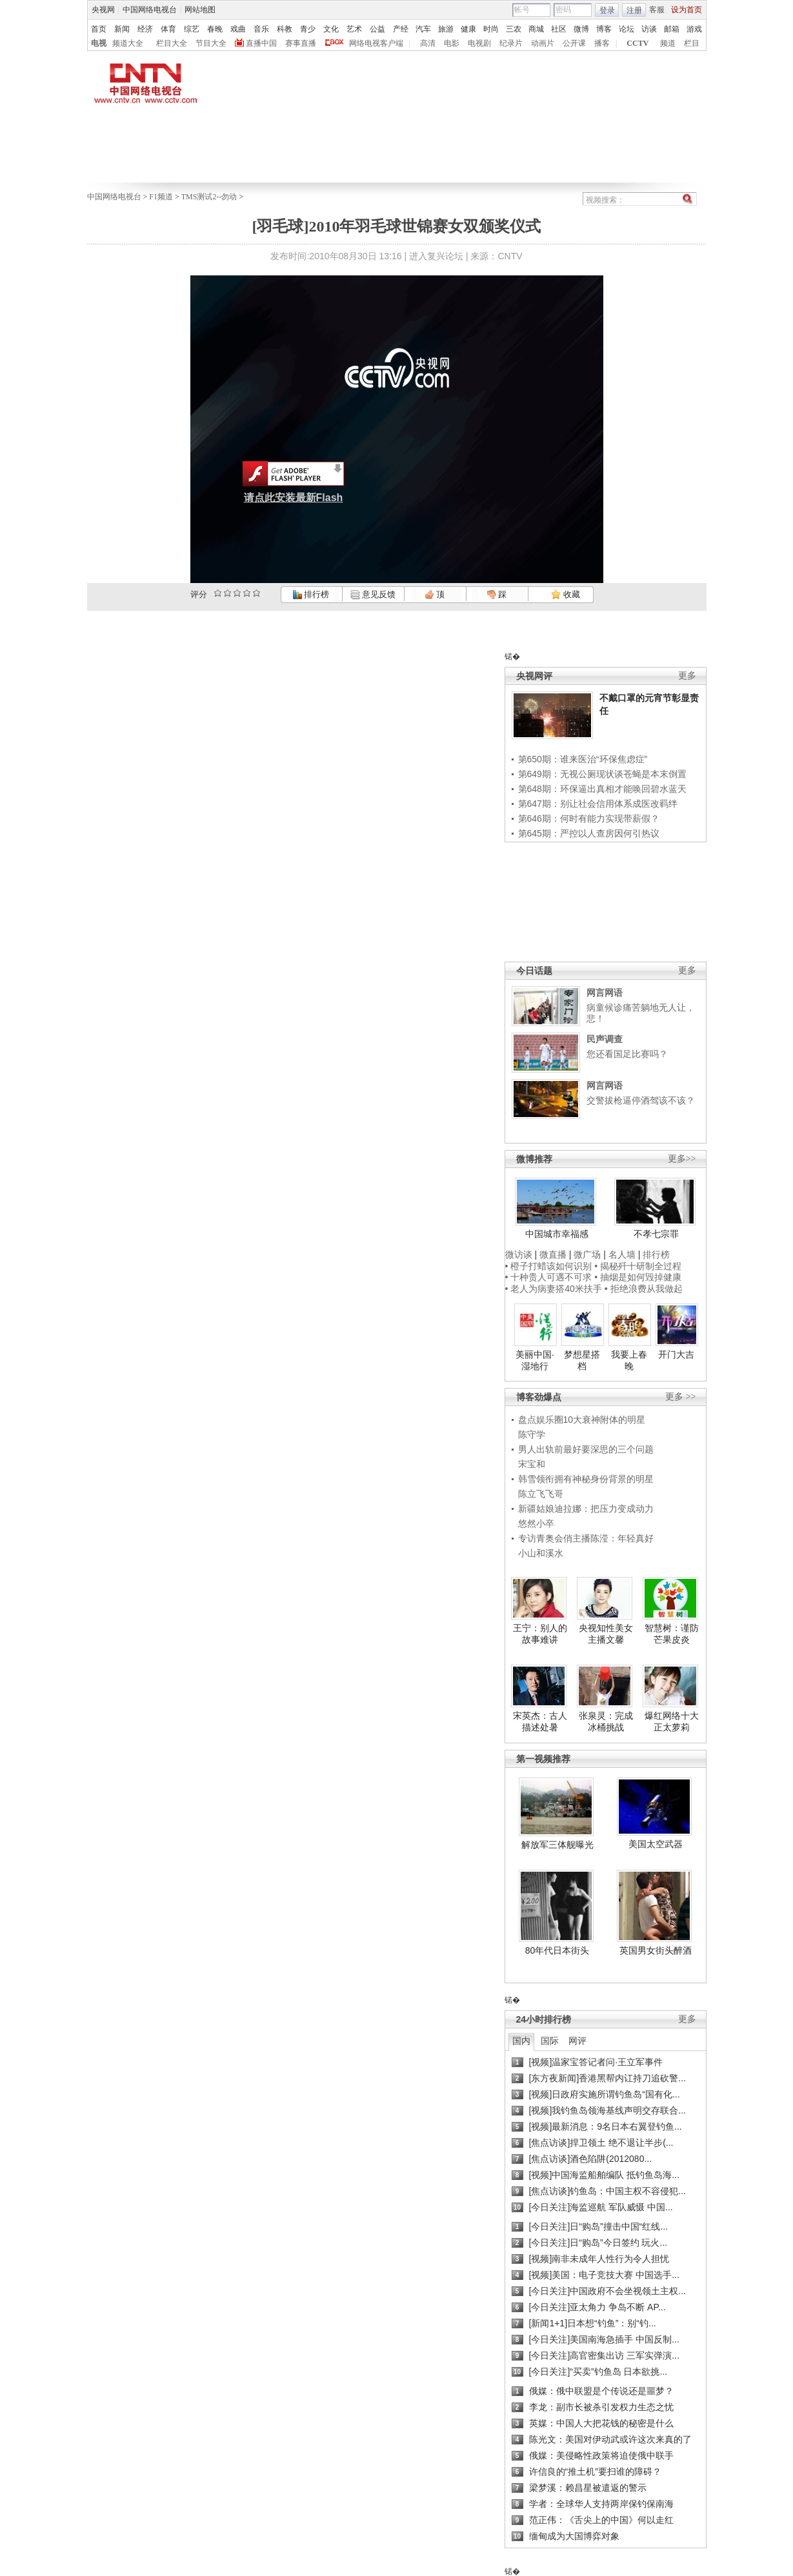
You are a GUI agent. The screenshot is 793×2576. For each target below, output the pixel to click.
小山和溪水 (540, 1553)
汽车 (423, 29)
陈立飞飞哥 (540, 1494)
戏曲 (238, 29)
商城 (536, 29)
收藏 (565, 594)
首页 (98, 29)
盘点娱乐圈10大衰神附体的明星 (582, 1419)
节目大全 (211, 43)
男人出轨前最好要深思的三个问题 (586, 1449)
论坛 (626, 29)
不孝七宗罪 (656, 1234)
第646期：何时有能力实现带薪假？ (588, 818)
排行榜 (311, 594)
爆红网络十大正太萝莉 (672, 1721)
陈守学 (531, 1434)
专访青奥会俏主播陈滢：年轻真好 (586, 1538)
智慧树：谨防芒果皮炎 (672, 1634)
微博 (581, 29)
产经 (400, 29)
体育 (168, 29)
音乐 (261, 29)
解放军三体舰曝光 (557, 1844)
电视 (98, 43)
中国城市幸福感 (556, 1234)
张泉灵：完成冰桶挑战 (606, 1721)
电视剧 (479, 43)
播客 (602, 43)
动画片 (542, 43)
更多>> (682, 1159)
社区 (559, 29)
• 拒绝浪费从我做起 (644, 1288)
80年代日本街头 (557, 1950)
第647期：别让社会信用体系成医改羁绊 (598, 803)
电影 (451, 43)
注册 (634, 10)
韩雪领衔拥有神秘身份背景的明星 (586, 1479)
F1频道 (161, 196)
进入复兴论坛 (436, 256)
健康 (468, 29)
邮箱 (671, 29)
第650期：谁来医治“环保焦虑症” (583, 759)
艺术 (354, 29)
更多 (687, 675)
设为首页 (686, 9)
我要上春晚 (629, 1360)
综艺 (191, 29)
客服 (657, 9)
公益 (377, 29)
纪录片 (511, 43)
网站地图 (200, 9)
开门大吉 (676, 1354)
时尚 (491, 29)
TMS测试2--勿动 (209, 196)
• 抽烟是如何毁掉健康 (637, 1277)
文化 (331, 29)
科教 (284, 29)
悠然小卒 (536, 1523)
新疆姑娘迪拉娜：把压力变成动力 (586, 1508)
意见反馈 (373, 594)
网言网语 (605, 992)
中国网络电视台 (150, 9)
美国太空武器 (655, 1844)
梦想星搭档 (582, 1360)
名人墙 (622, 1254)
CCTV (637, 43)
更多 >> (680, 1397)
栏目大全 (171, 43)
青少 (308, 29)
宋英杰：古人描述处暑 (540, 1721)
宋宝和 (531, 1464)
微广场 (587, 1254)
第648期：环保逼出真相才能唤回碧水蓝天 (602, 789)
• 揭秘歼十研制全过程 (637, 1266)
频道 (668, 43)
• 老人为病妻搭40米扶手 (553, 1288)
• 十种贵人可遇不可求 (550, 1277)
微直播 (553, 1254)
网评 (577, 2041)
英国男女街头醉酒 (655, 1950)
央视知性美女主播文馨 (606, 1634)
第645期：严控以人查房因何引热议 (588, 833)
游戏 (694, 29)
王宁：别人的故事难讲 (540, 1634)
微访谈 (518, 1254)
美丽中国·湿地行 (535, 1360)
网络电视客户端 (376, 43)
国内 (521, 2041)
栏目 (691, 43)
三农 (513, 29)
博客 (604, 29)
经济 (145, 29)
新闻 (122, 29)
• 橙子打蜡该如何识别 (548, 1266)
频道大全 (127, 43)
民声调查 (605, 1039)
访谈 (649, 29)
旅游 (446, 29)
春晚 (215, 29)
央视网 (103, 9)
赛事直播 (300, 43)
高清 (428, 43)
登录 (607, 10)
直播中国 (261, 43)
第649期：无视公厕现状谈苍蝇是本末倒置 (602, 774)
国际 (550, 2041)
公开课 (574, 43)
